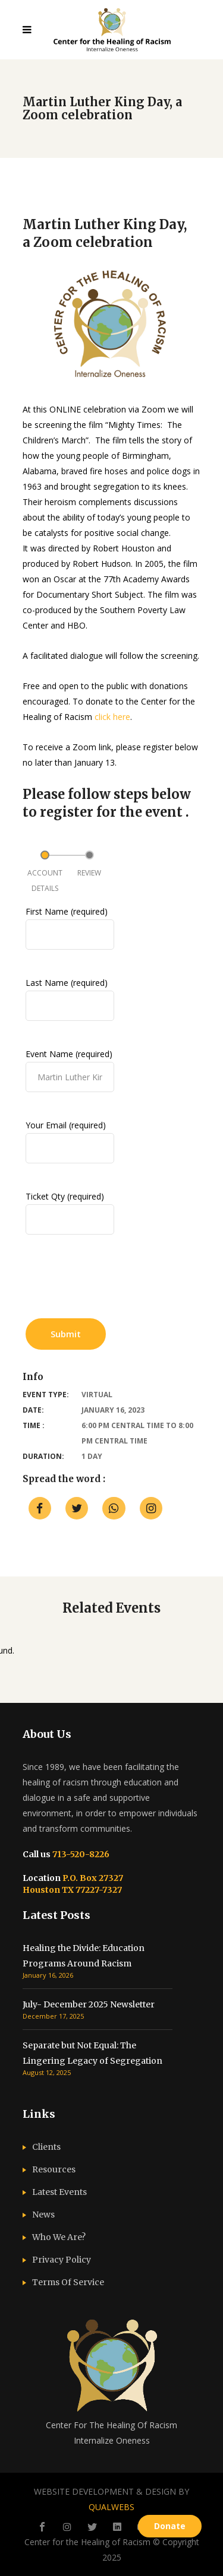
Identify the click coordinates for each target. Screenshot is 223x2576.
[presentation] (116, 1281)
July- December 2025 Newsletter (89, 2004)
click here (112, 716)
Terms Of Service (68, 2282)
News (43, 2214)
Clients (46, 2147)
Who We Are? (59, 2237)
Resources (54, 2169)
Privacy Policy (61, 2259)
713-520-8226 (80, 1854)
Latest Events (59, 2192)
